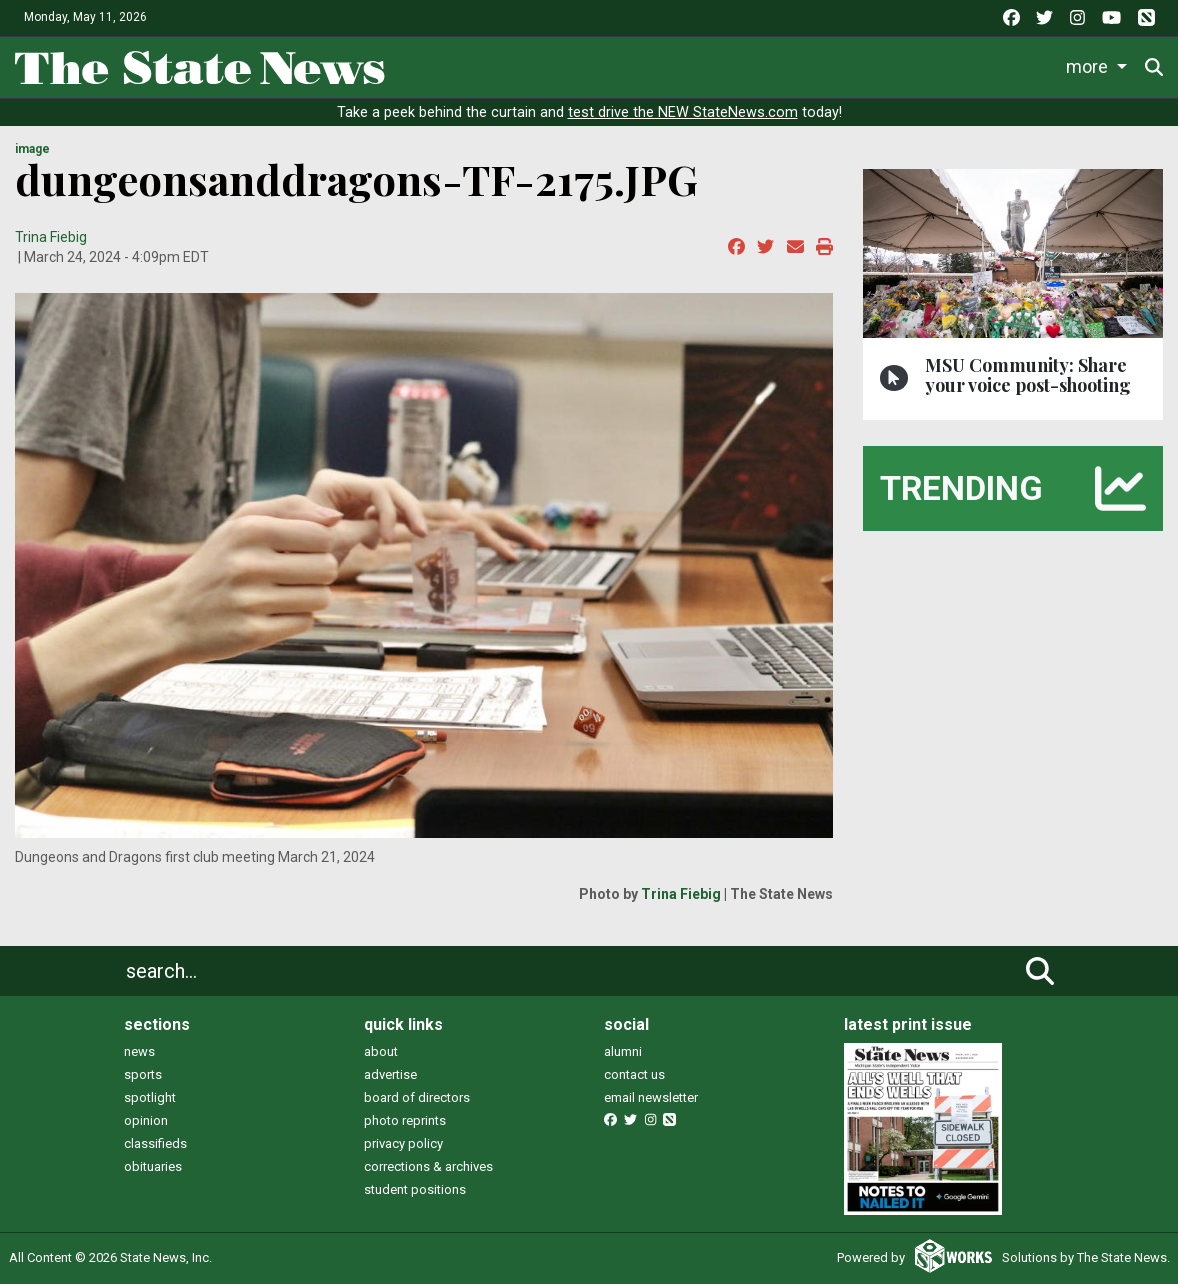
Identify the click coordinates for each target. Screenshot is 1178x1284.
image (32, 149)
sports (143, 1074)
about (381, 1051)
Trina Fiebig (51, 237)
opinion (146, 1120)
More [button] (1089, 66)
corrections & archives (428, 1166)
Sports (617, 66)
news (139, 1051)
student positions (415, 1189)
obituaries (153, 1166)
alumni (623, 1051)
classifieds (155, 1143)
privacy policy (403, 1143)
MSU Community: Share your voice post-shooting (1028, 375)
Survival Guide (738, 66)
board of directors (417, 1097)
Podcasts (1001, 66)
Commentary (871, 66)
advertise (390, 1074)
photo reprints (405, 1120)
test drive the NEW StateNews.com (683, 112)
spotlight (150, 1097)
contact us (634, 1074)
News (461, 66)
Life (536, 66)
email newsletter (651, 1097)
